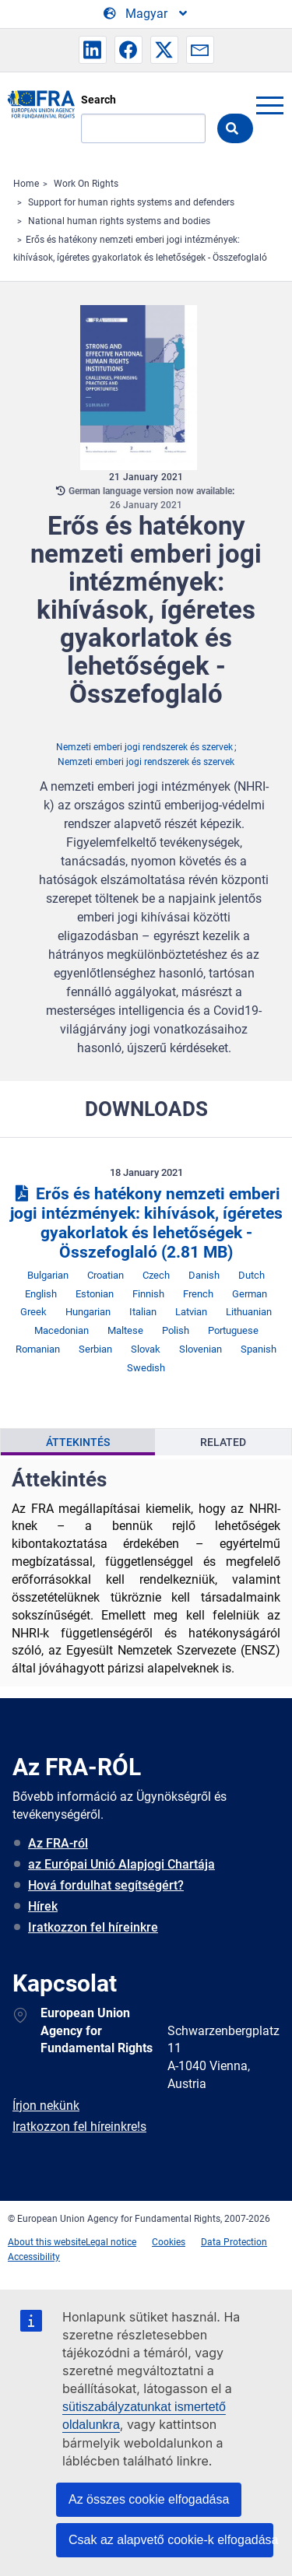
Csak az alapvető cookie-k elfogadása (171, 2539)
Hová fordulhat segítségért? (106, 1885)
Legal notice (111, 2242)
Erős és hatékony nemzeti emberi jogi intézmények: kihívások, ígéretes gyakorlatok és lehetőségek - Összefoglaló (146, 1223)
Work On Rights (86, 183)
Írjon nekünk (45, 2105)
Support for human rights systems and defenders (131, 202)
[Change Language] (146, 14)
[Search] (143, 128)
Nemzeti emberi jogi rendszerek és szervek (144, 747)
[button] (93, 50)
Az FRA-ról (58, 1843)
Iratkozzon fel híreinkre (93, 1927)
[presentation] (78, 1442)
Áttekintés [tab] (78, 1442)
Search (98, 99)
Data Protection (234, 2242)
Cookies (168, 2242)
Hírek (43, 1906)
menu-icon (269, 105)
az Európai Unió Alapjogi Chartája (121, 1864)
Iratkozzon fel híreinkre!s (79, 2126)
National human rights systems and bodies (119, 221)
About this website (47, 2242)
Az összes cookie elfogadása (149, 2499)
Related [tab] (223, 1442)
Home (26, 183)
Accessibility (34, 2256)
